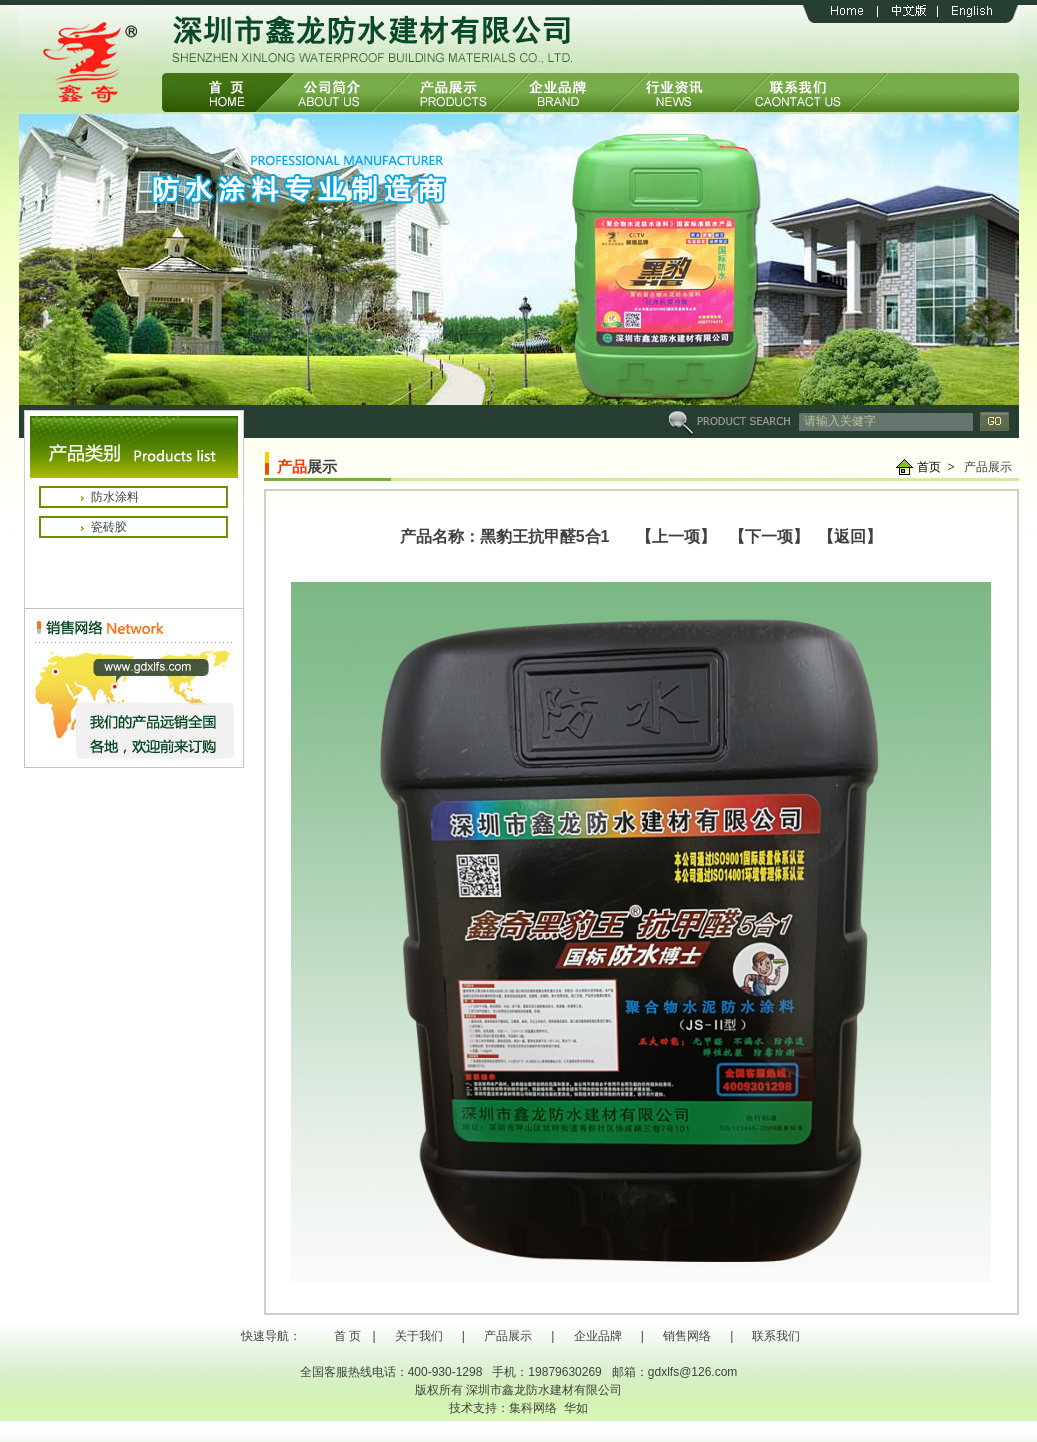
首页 (929, 467)
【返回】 (845, 536)
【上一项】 (676, 536)
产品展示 (508, 1336)
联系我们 (776, 1336)
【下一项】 (769, 536)
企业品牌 (598, 1336)
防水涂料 (115, 497)
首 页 (347, 1336)
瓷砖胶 (109, 527)
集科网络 (533, 1408)
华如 (576, 1408)
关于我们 (419, 1336)
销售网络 (687, 1336)
